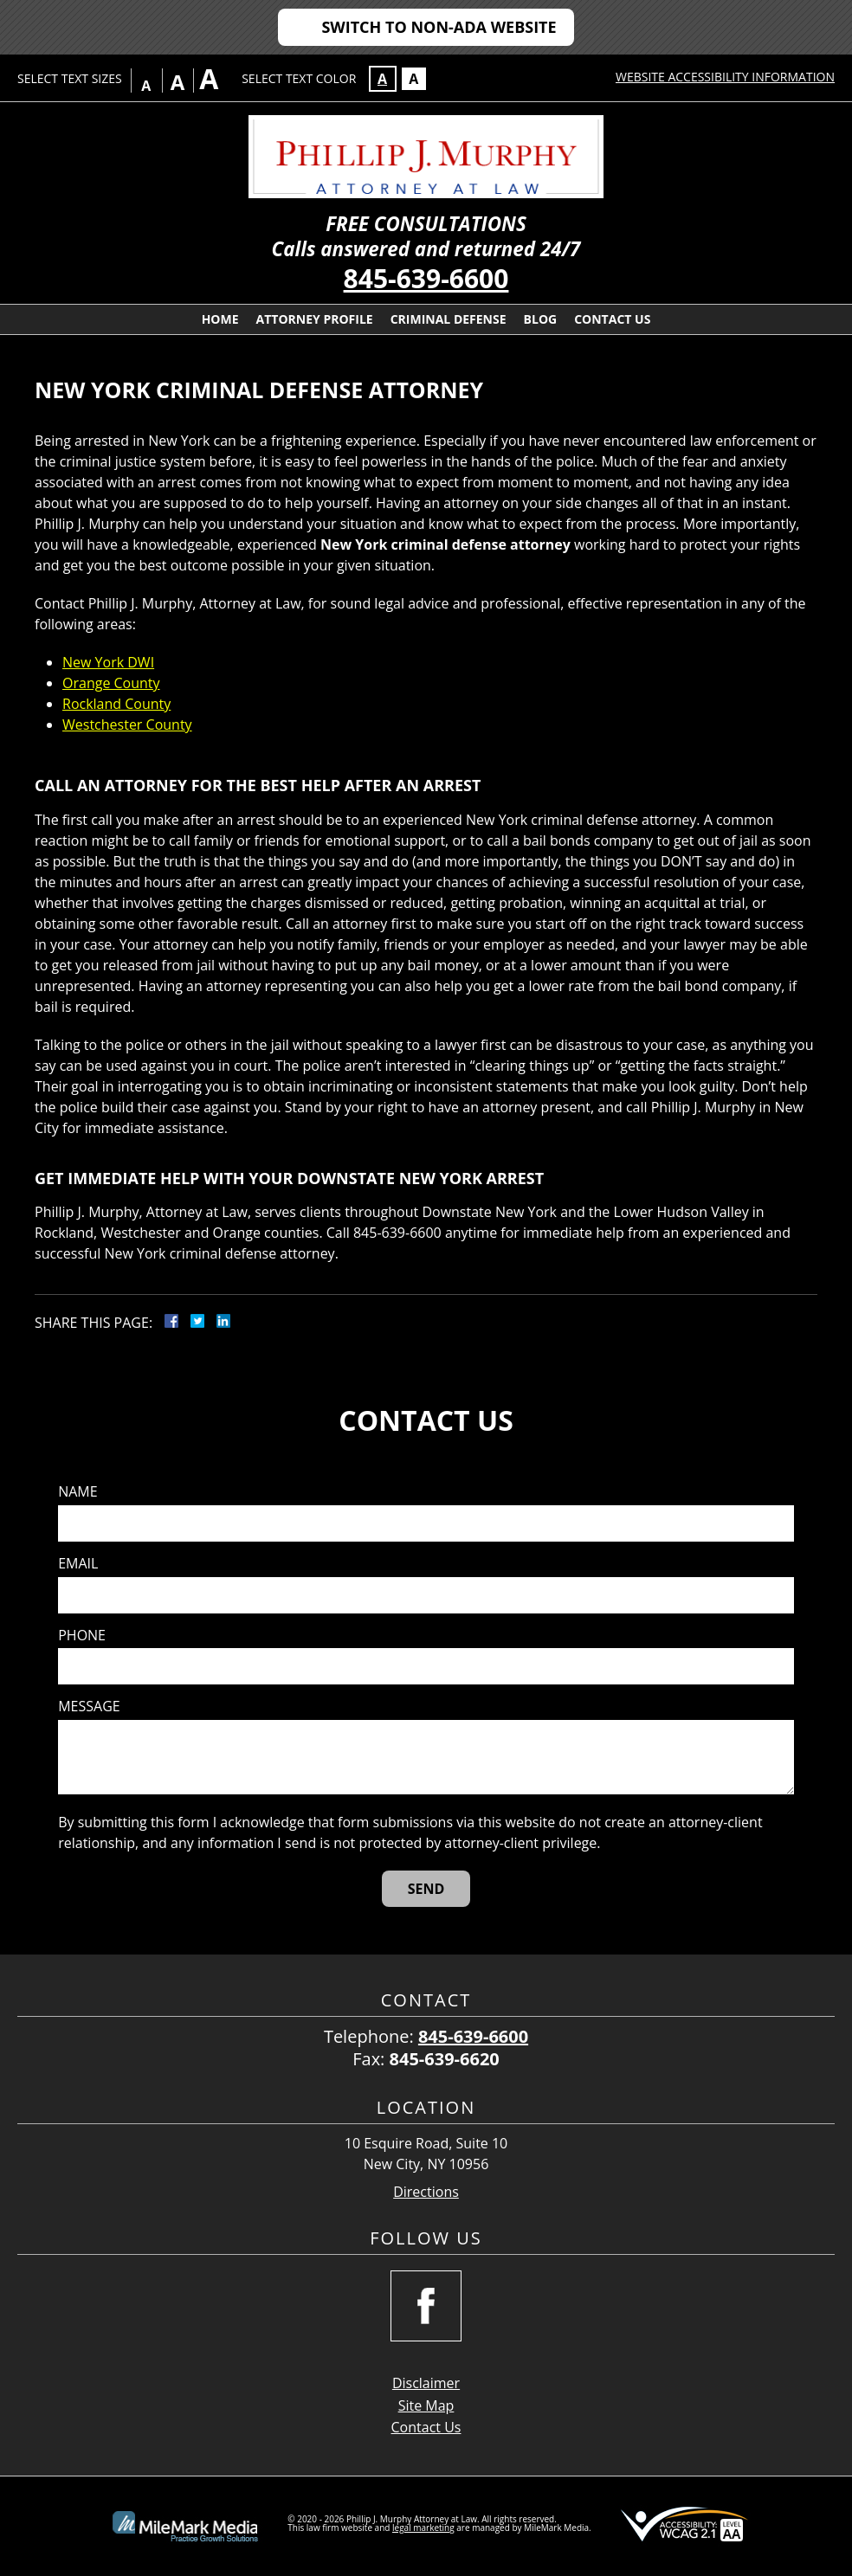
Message (88, 1706)
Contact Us (612, 319)
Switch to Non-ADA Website (438, 26)
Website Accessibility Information (725, 76)
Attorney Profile (314, 319)
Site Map (426, 2405)
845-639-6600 (426, 278)
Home (220, 319)
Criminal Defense (448, 319)
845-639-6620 (445, 2058)
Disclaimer (426, 2382)
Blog (541, 319)
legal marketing (423, 2527)
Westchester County (127, 724)
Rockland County (116, 703)
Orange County (111, 682)
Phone (82, 1635)
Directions (426, 2192)
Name (77, 1492)
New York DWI (108, 662)
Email (78, 1564)
